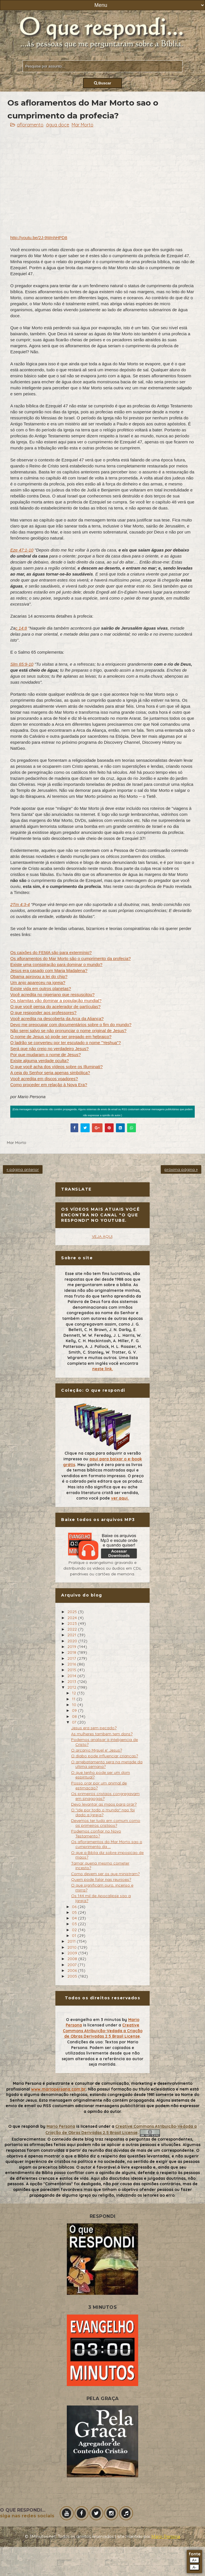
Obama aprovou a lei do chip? (38, 976)
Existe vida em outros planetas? (40, 988)
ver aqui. (120, 1498)
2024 (72, 1617)
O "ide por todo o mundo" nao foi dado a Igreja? (103, 1812)
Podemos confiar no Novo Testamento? (96, 1834)
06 (75, 1906)
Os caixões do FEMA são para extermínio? (51, 952)
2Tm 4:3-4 (20, 904)
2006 (72, 1970)
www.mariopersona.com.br (58, 2089)
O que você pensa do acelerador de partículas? (55, 1006)
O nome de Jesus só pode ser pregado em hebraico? (60, 1036)
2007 (72, 1964)
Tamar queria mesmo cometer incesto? (100, 1866)
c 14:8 (21, 628)
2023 (72, 1623)
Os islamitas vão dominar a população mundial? (55, 1000)
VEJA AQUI (102, 1236)
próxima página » (181, 1169)
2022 (72, 1629)
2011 (72, 1941)
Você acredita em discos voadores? (44, 1078)
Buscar (102, 83)
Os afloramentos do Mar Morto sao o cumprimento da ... (106, 1844)
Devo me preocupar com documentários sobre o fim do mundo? (70, 1024)
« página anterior (23, 1169)
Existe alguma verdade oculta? (39, 1060)
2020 (72, 1640)
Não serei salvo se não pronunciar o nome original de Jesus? (68, 1030)
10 (74, 1704)
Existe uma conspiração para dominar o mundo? (56, 964)
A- (194, 2567)
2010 (72, 1947)
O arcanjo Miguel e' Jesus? (96, 1750)
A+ (194, 2560)
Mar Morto (82, 125)
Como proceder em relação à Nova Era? (48, 1084)
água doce (57, 125)
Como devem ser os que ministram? (105, 1873)
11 (74, 1699)
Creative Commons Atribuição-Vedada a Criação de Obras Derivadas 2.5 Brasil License (102, 2030)
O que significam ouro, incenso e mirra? (102, 1888)
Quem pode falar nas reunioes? (101, 1879)
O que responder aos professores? (43, 1012)
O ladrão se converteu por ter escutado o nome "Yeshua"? (65, 1042)
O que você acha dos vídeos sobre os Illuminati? (56, 1066)
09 (75, 1710)
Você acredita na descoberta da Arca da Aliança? (57, 1018)
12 (74, 1692)
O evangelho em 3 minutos (93, 2019)
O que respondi (23, 2126)
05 (75, 1912)
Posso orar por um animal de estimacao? (99, 1785)
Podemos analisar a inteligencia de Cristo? (104, 1742)
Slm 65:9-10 (21, 664)
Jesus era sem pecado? (93, 1727)
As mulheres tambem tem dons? (101, 1733)
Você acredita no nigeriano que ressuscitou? (52, 994)
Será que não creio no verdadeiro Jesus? (49, 1048)
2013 (72, 1681)
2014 (72, 1675)
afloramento (30, 125)
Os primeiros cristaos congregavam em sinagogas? (105, 1796)
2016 (72, 1664)
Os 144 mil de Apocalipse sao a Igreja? (101, 1898)
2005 (72, 1976)
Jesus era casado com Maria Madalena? (48, 970)
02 (75, 1929)
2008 (72, 1958)
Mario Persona (61, 2126)
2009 (72, 1953)
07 (74, 1722)
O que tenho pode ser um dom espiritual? (100, 1775)
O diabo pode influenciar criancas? (104, 1755)
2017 (72, 1658)
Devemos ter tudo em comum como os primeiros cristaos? (105, 1823)
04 (75, 1918)
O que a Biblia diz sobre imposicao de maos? (107, 1855)
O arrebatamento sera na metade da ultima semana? (106, 1764)
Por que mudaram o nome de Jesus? (45, 1054)
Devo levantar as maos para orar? (103, 1804)
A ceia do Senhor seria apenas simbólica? (50, 1072)
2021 (72, 1634)
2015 (72, 1669)
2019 (72, 1646)
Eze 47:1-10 (21, 550)
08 (75, 1716)
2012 (72, 1687)
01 (74, 1935)
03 (75, 1923)
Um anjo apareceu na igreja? (37, 982)
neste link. (102, 1368)
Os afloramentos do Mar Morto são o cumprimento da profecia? (70, 958)
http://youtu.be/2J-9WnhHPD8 (38, 237)
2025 (72, 1611)
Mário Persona (165, 2536)
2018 (72, 1652)
